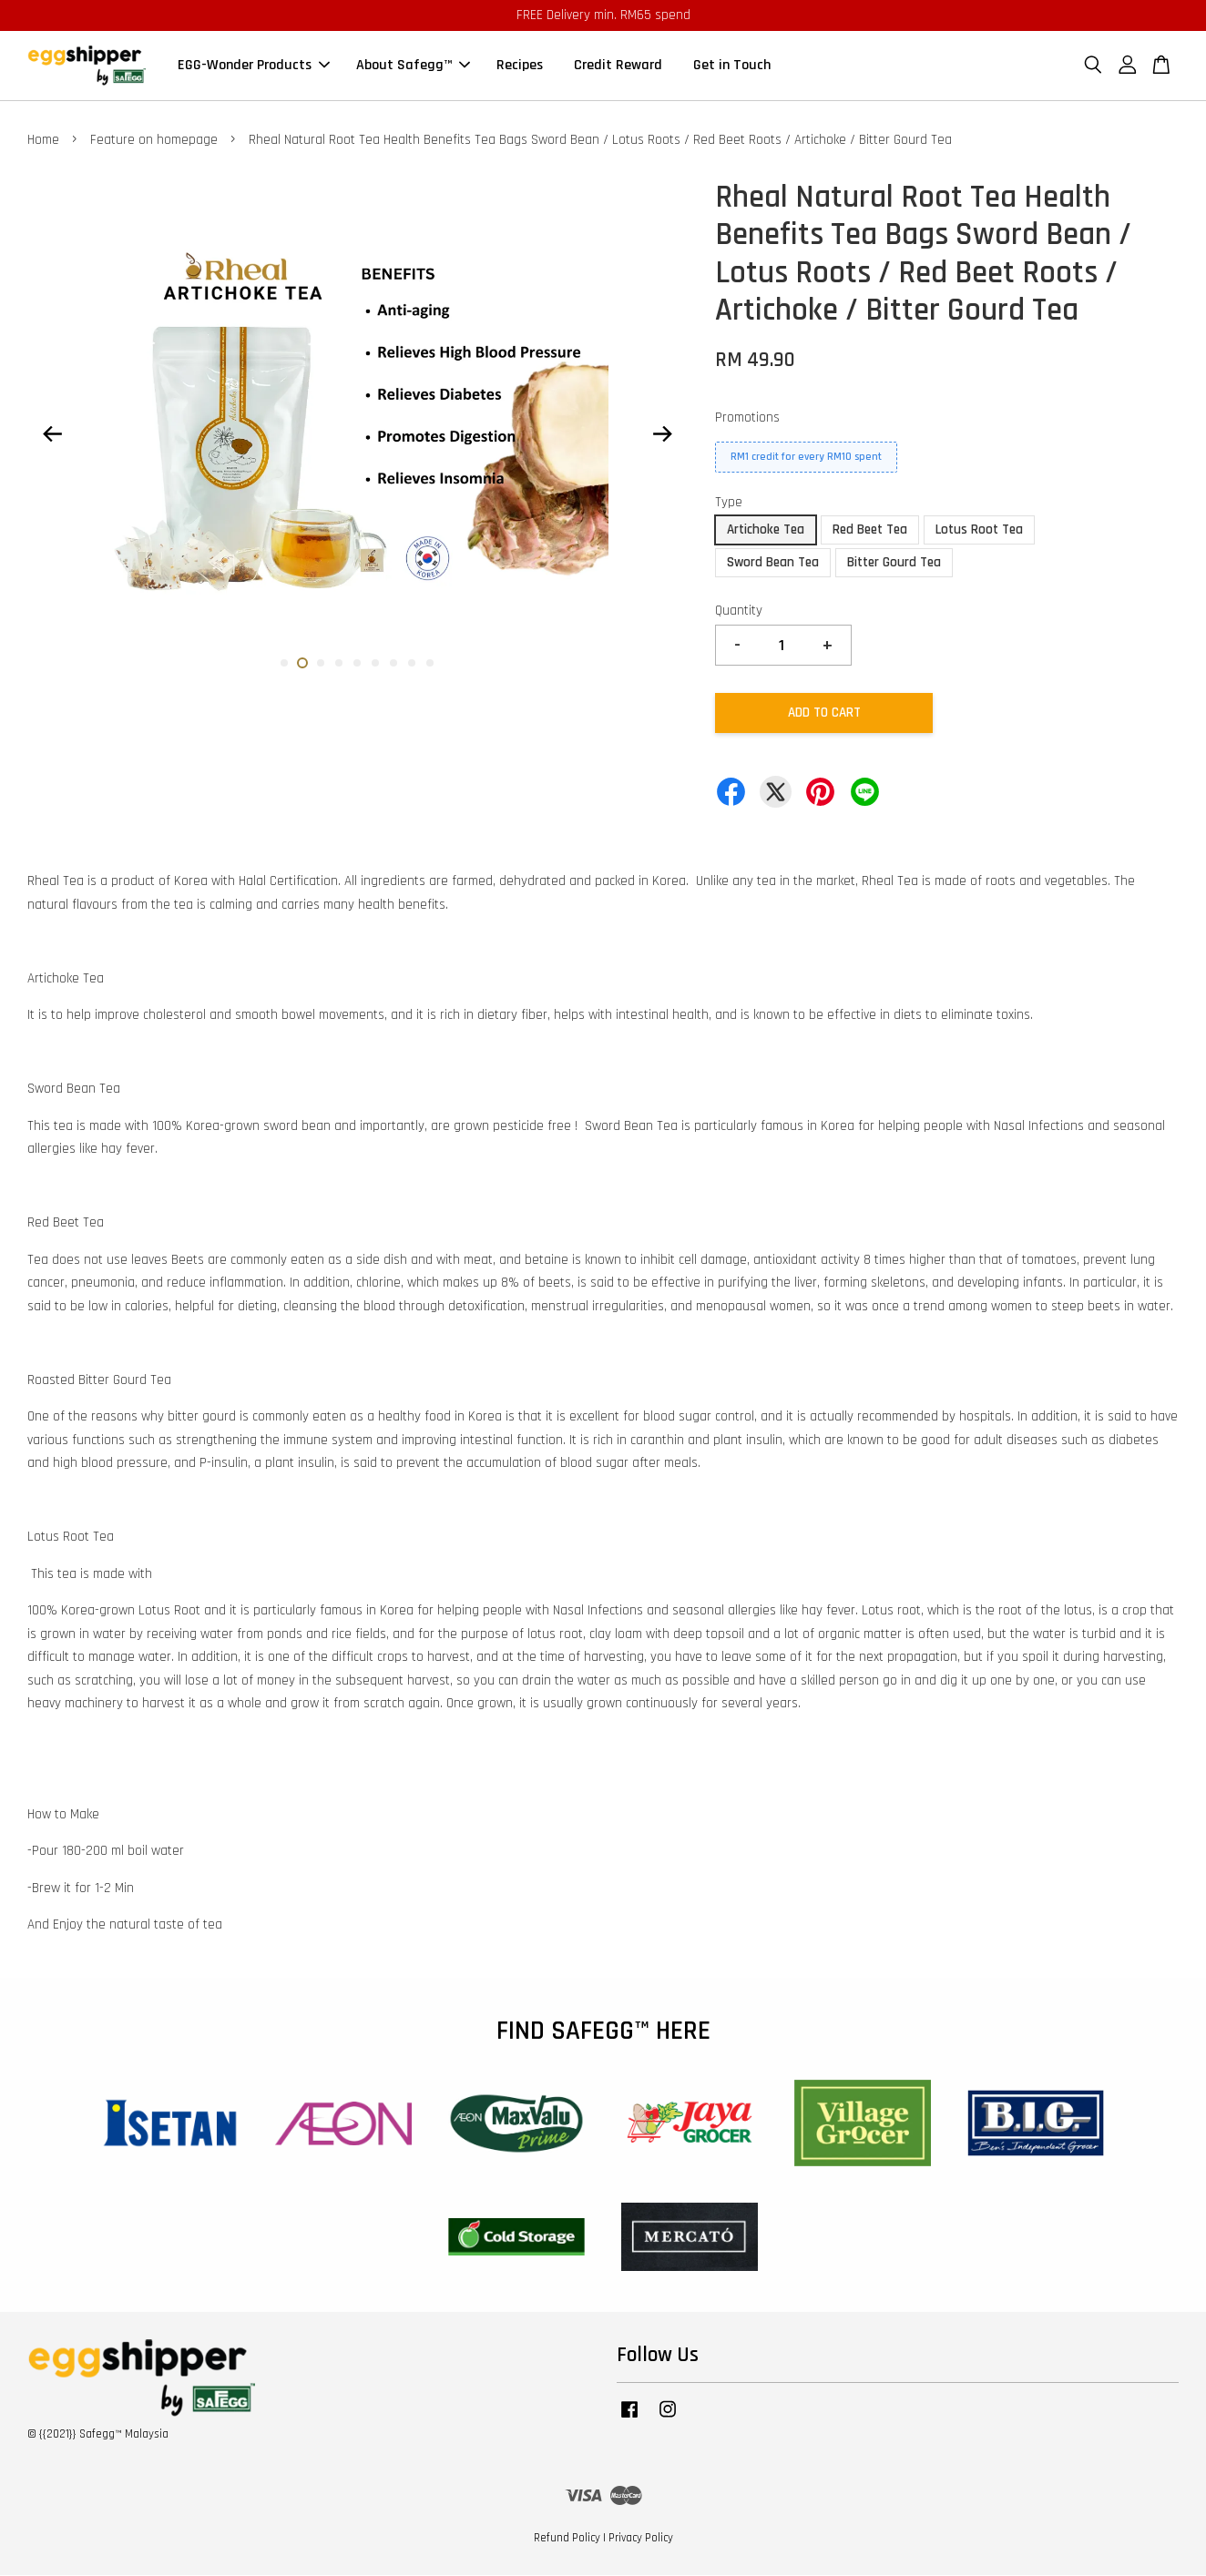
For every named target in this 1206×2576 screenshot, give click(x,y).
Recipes (519, 66)
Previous (52, 433)
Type (728, 502)
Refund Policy (567, 2537)
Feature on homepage (154, 140)
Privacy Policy (640, 2537)
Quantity (738, 611)
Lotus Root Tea (979, 530)
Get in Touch (732, 66)
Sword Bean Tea (773, 563)
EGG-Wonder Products (254, 66)
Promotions (747, 417)
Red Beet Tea (870, 530)
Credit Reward (618, 66)
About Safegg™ (413, 66)
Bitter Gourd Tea (894, 563)
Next (663, 433)
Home (43, 140)
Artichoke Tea (765, 530)
